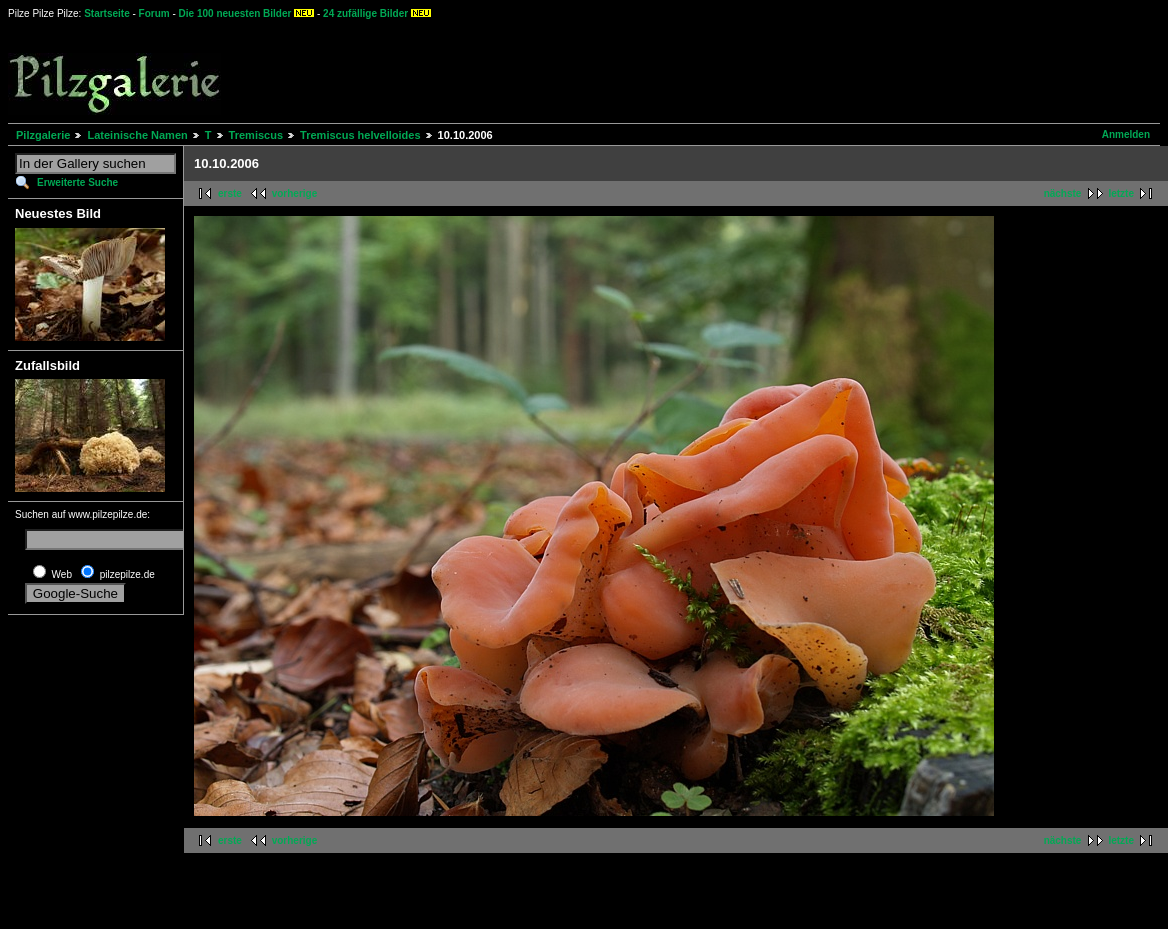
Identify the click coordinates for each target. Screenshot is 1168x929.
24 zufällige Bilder (365, 13)
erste (230, 193)
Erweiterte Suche (77, 182)
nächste (1063, 193)
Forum (154, 13)
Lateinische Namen (137, 135)
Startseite (107, 13)
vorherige (295, 193)
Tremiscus (256, 135)
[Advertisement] (741, 70)
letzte (1121, 193)
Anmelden (1126, 134)
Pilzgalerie (43, 135)
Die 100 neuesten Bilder (235, 13)
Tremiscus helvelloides (360, 135)
